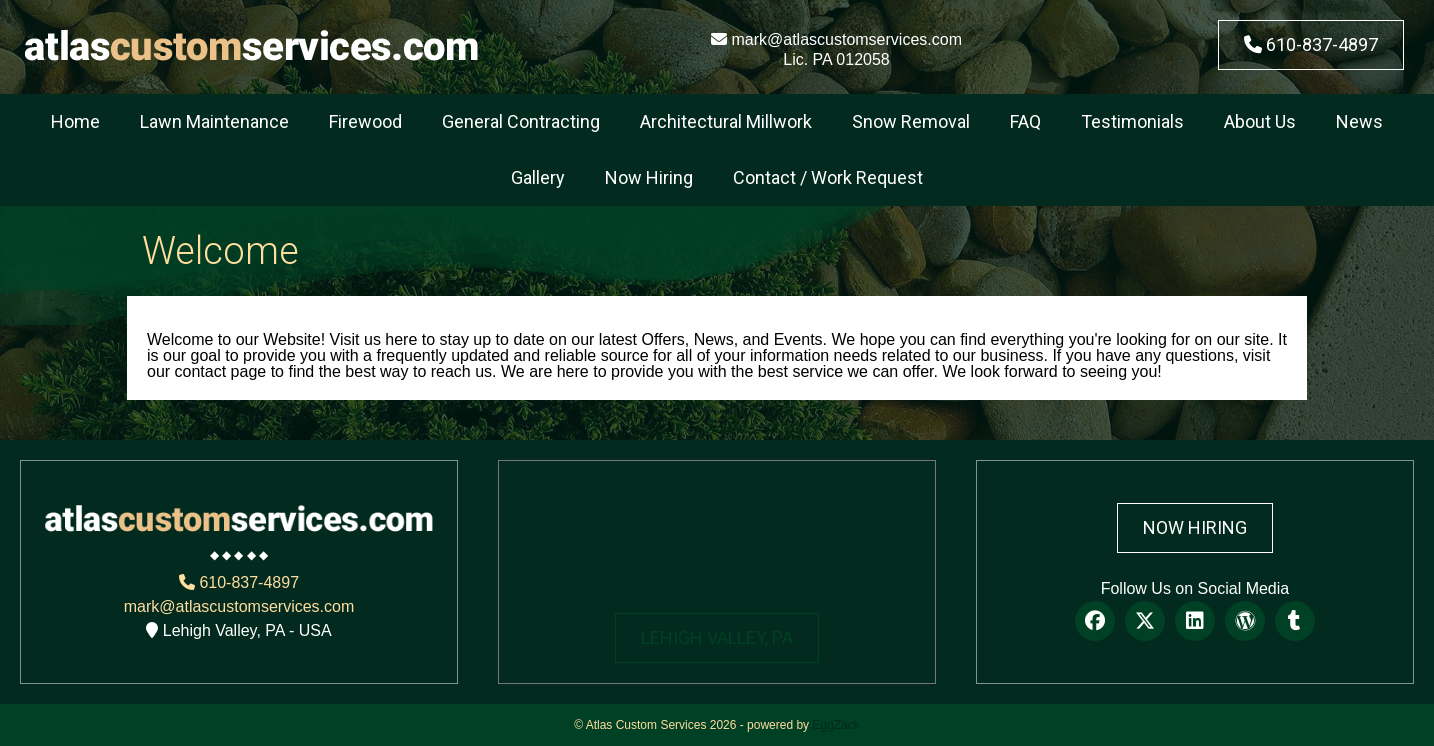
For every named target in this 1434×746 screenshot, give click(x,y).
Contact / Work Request (828, 177)
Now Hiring (649, 177)
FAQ (1025, 121)
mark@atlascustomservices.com (836, 39)
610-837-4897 (1311, 44)
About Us (1260, 121)
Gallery (538, 177)
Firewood (365, 121)
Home (75, 121)
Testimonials (1132, 121)
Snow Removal (911, 121)
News (1359, 121)
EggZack (835, 725)
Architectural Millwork (726, 121)
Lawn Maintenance (214, 121)
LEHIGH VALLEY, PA (717, 637)
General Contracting (521, 121)
